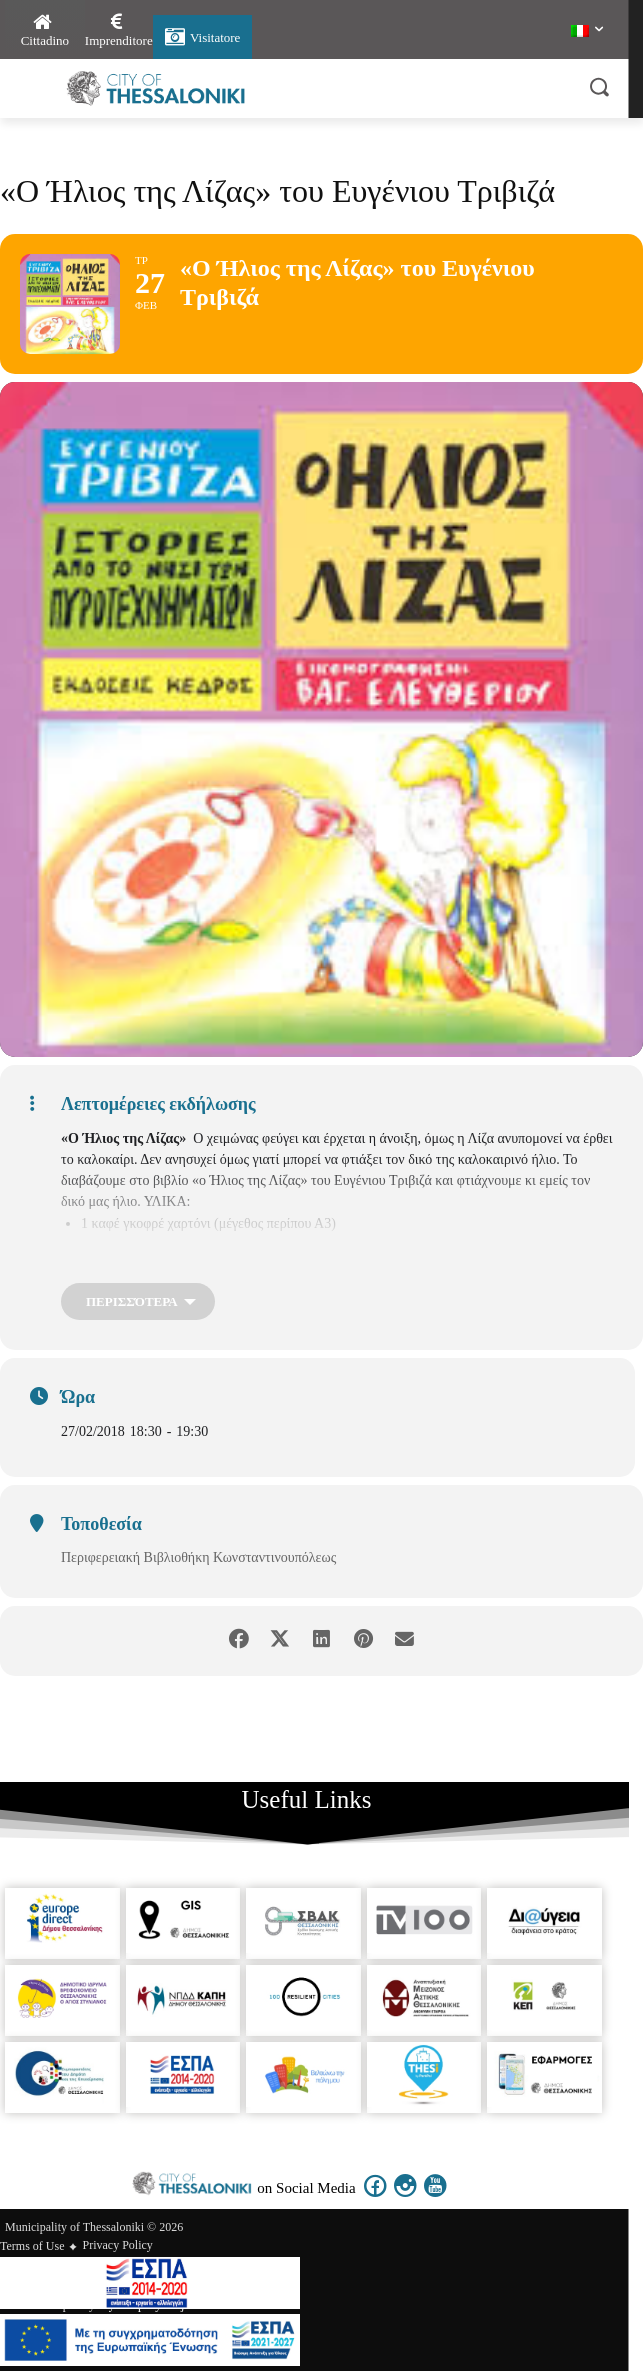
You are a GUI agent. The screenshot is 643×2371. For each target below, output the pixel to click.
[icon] (376, 2198)
